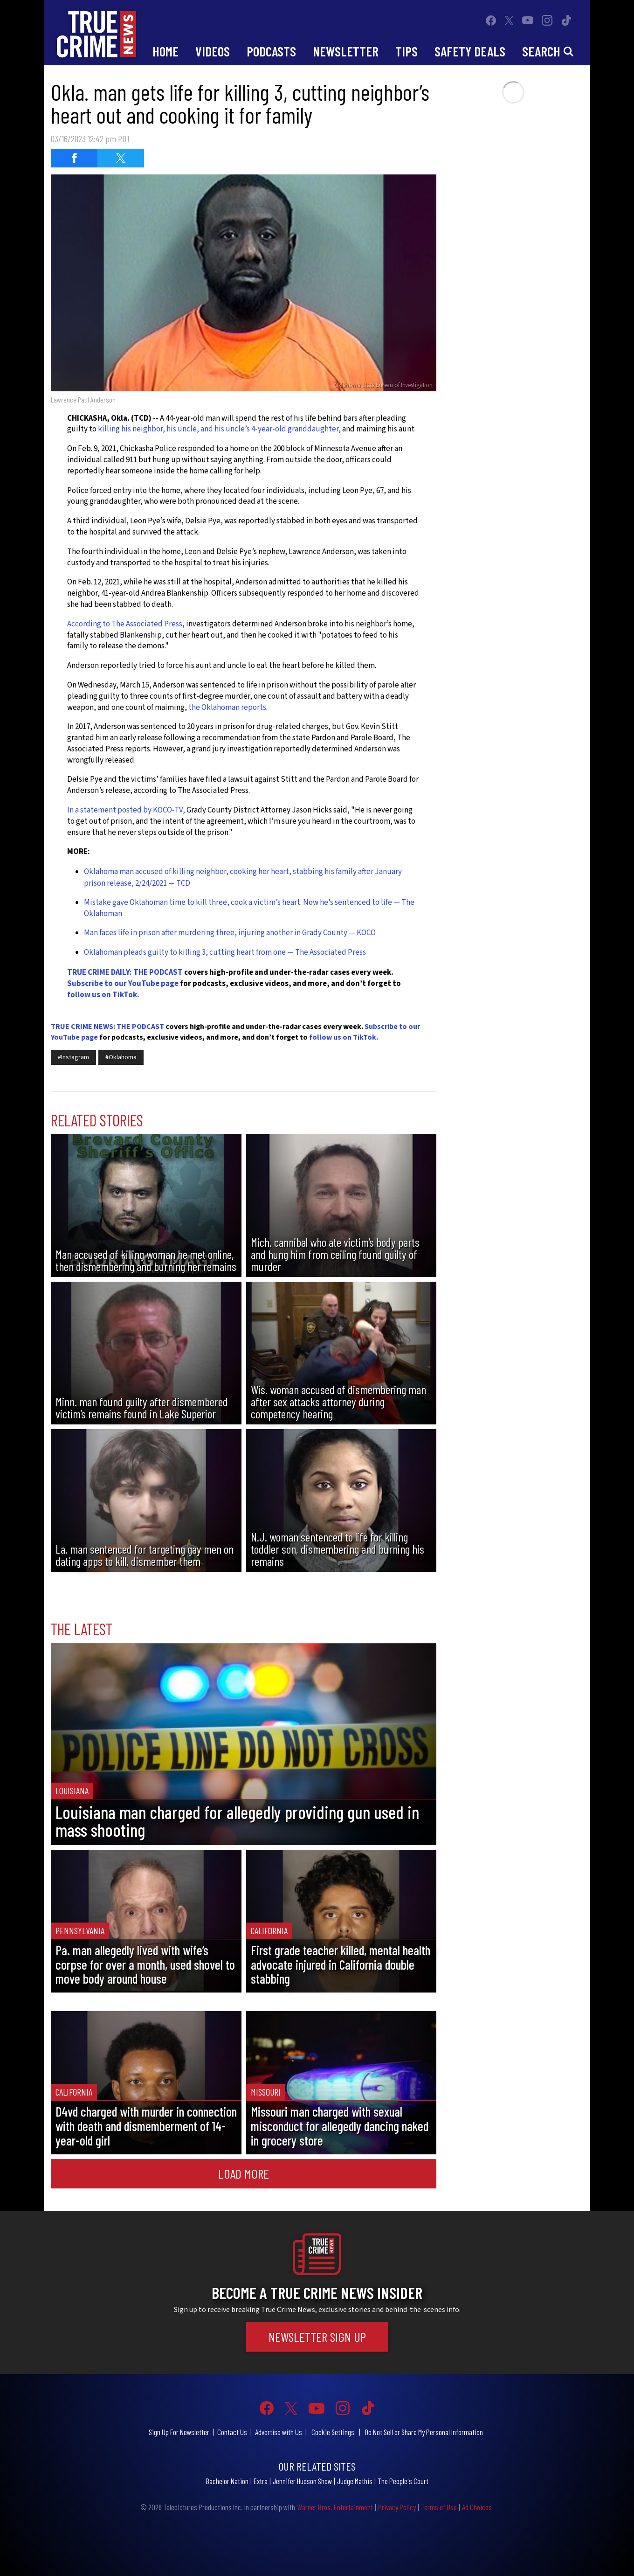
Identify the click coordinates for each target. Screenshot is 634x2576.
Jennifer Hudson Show (302, 2481)
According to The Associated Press (124, 624)
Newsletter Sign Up (317, 2337)
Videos (212, 51)
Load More (243, 2173)
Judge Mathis (354, 2481)
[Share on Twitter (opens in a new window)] (120, 158)
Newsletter (346, 51)
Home (165, 51)
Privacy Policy (397, 2507)
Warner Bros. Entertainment (335, 2507)
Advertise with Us (278, 2432)
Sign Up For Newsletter (179, 2432)
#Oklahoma (121, 1057)
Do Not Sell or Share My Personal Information (424, 2432)
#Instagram (73, 1057)
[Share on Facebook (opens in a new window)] (74, 158)
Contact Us (232, 2432)
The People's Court (403, 2481)
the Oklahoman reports (227, 707)
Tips (406, 51)
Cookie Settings (332, 2432)
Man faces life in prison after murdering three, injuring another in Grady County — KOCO (230, 932)
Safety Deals (469, 51)
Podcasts (271, 51)
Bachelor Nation (227, 2481)
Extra (261, 2481)
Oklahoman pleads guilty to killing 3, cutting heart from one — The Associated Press (225, 952)
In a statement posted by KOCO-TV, (126, 810)
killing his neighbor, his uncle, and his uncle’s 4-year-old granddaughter (218, 429)
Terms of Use (439, 2507)
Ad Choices (477, 2507)
